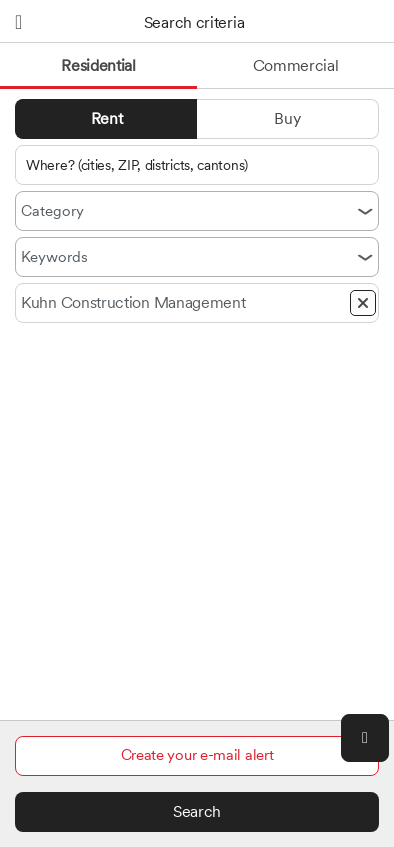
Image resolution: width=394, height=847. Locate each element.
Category (52, 211)
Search (197, 811)
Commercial (296, 65)
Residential (98, 65)
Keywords (54, 257)
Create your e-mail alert (197, 755)
